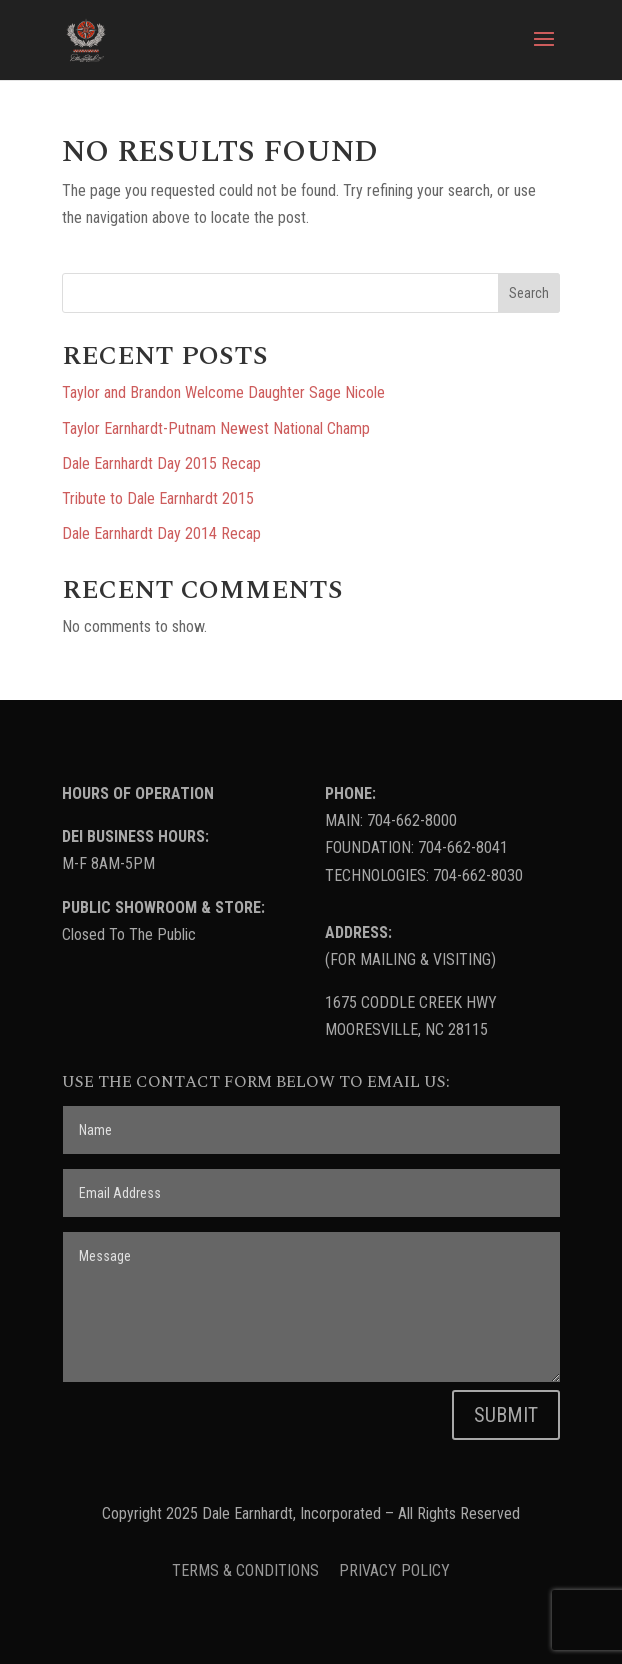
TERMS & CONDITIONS (247, 1570)
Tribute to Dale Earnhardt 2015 (158, 498)
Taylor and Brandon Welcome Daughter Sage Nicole (223, 392)
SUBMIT (506, 1415)
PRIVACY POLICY (394, 1570)
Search (529, 293)
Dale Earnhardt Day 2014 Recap (161, 533)
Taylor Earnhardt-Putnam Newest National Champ (216, 428)
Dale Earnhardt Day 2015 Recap (161, 463)
